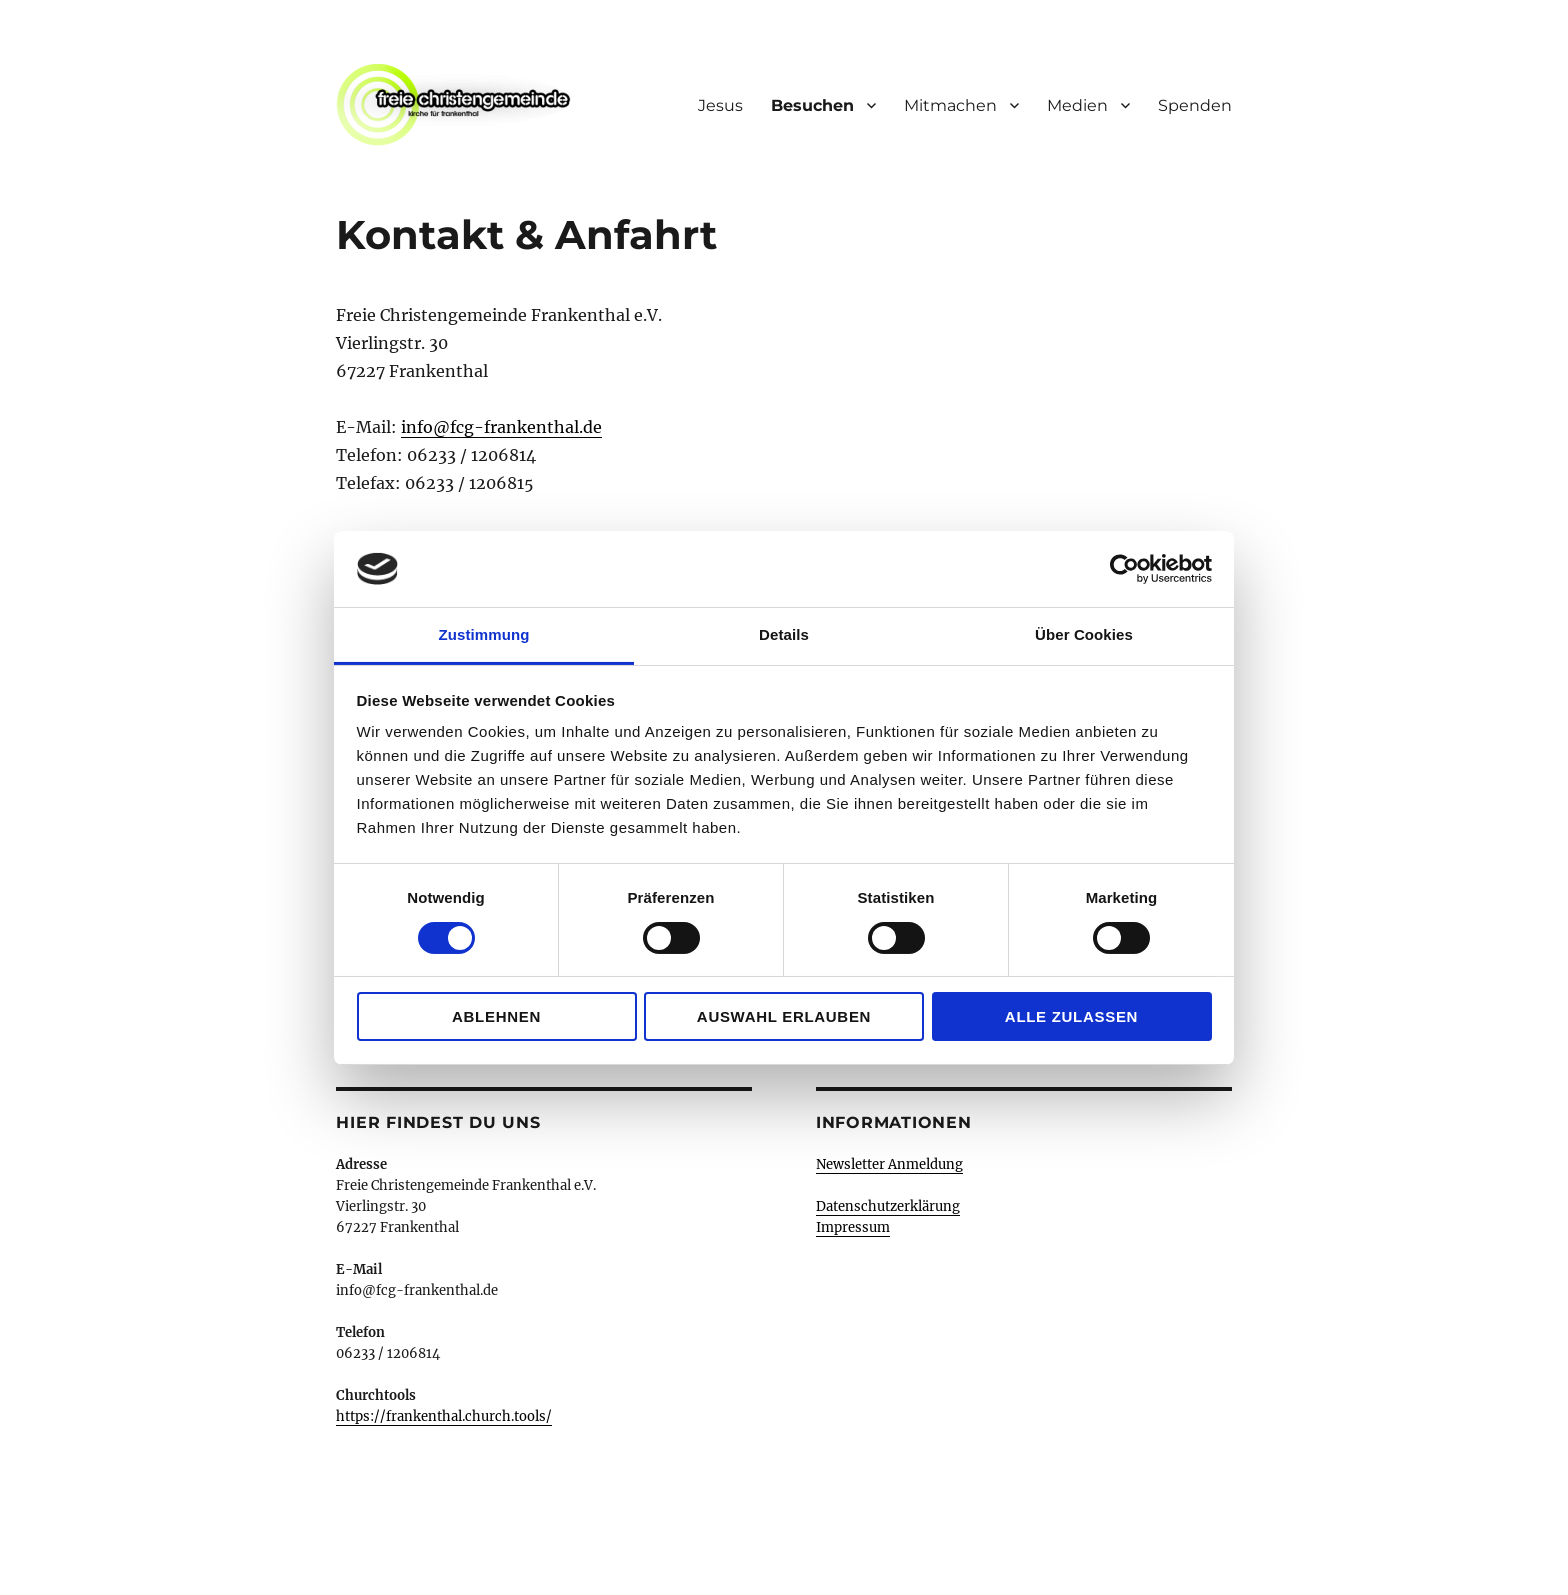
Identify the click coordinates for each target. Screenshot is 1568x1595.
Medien (1077, 105)
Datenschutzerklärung (888, 1206)
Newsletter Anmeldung (889, 1164)
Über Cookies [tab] (1084, 634)
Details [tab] (784, 634)
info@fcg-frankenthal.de (501, 427)
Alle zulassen (1071, 1016)
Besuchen (812, 105)
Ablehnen (496, 1016)
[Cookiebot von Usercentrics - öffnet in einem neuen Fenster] (1124, 569)
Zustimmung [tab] (484, 634)
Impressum (853, 1227)
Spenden (1195, 105)
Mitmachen (950, 105)
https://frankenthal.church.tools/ (444, 1416)
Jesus (720, 105)
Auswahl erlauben (784, 1016)
